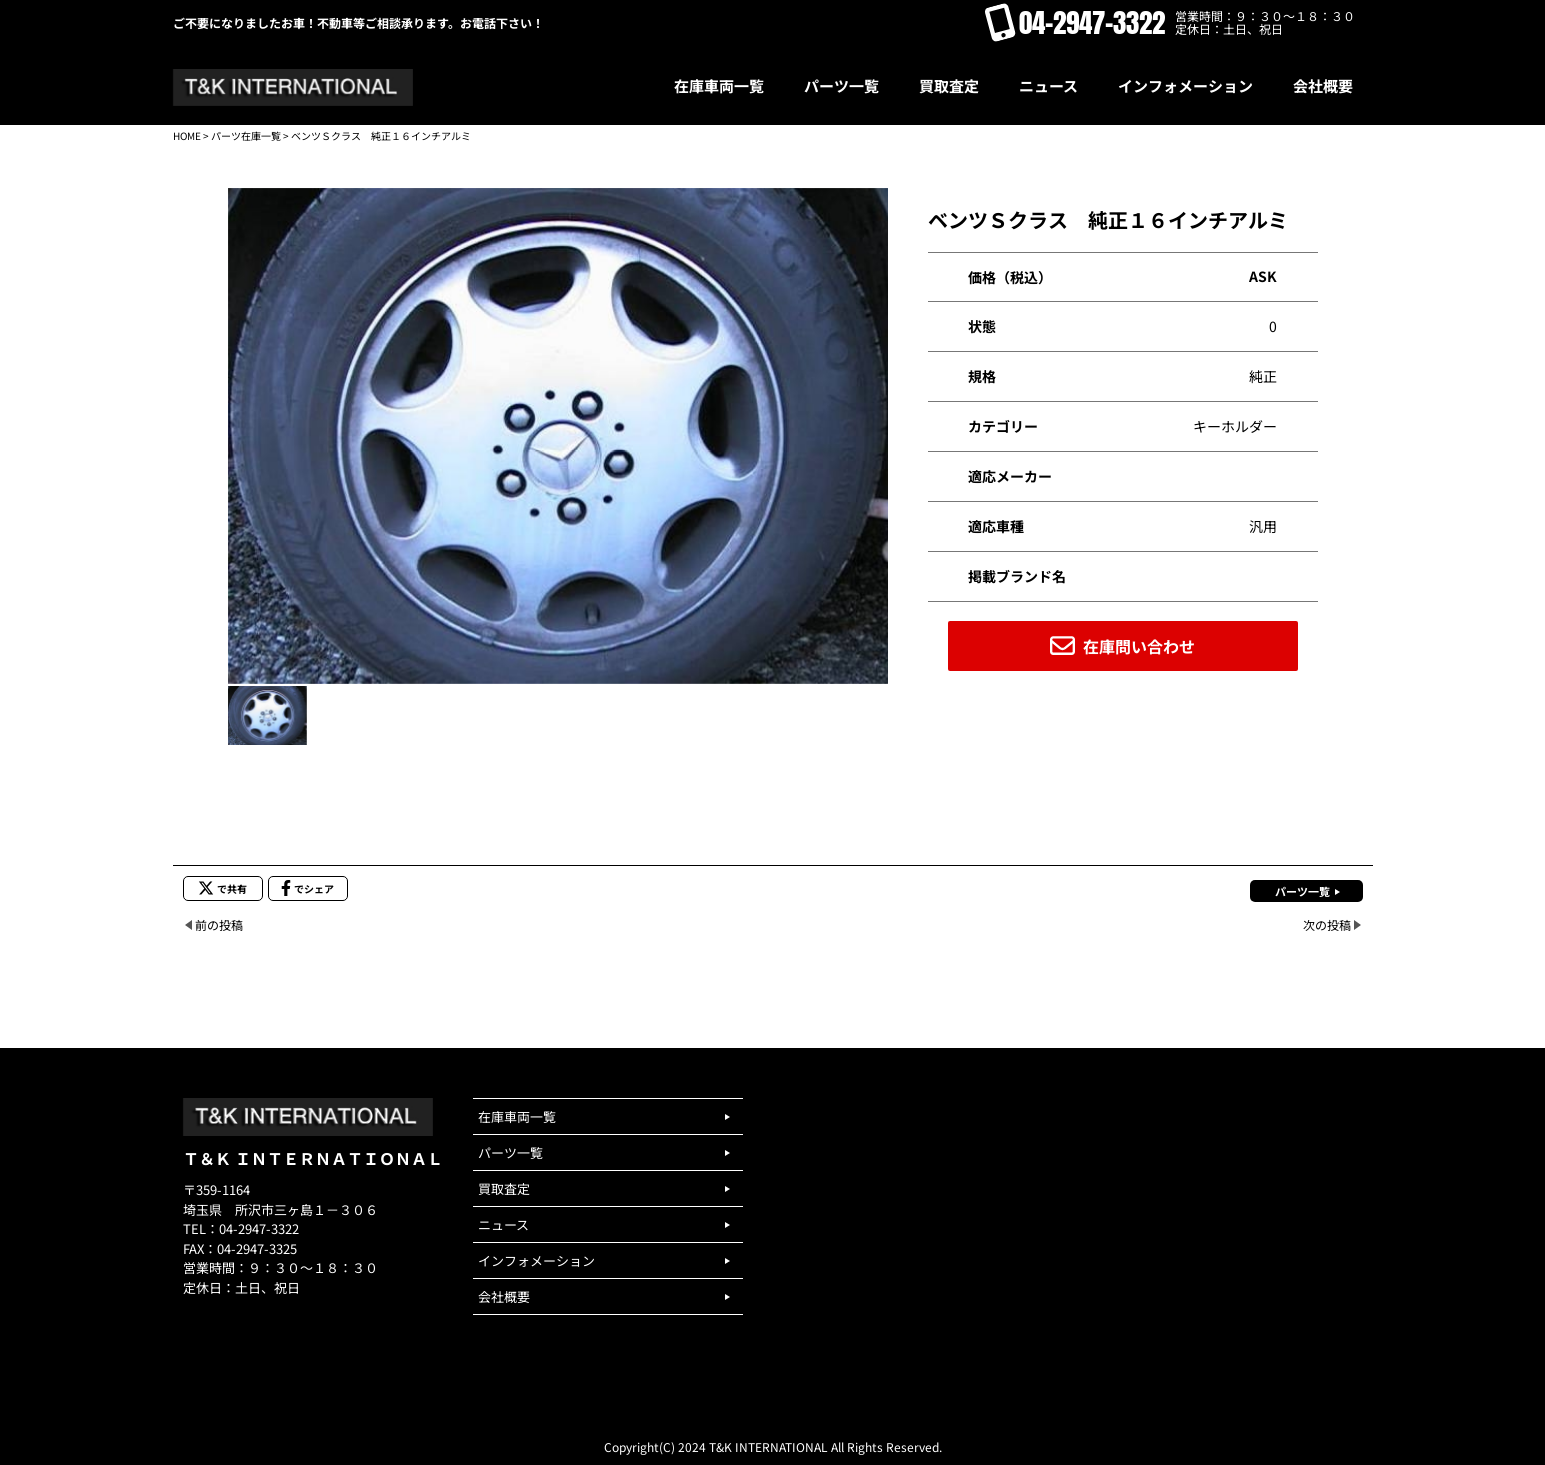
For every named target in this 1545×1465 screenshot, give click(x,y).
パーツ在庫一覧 (246, 135)
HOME (187, 135)
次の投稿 (1327, 924)
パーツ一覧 (1302, 891)
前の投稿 (219, 924)
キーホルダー (1235, 426)
